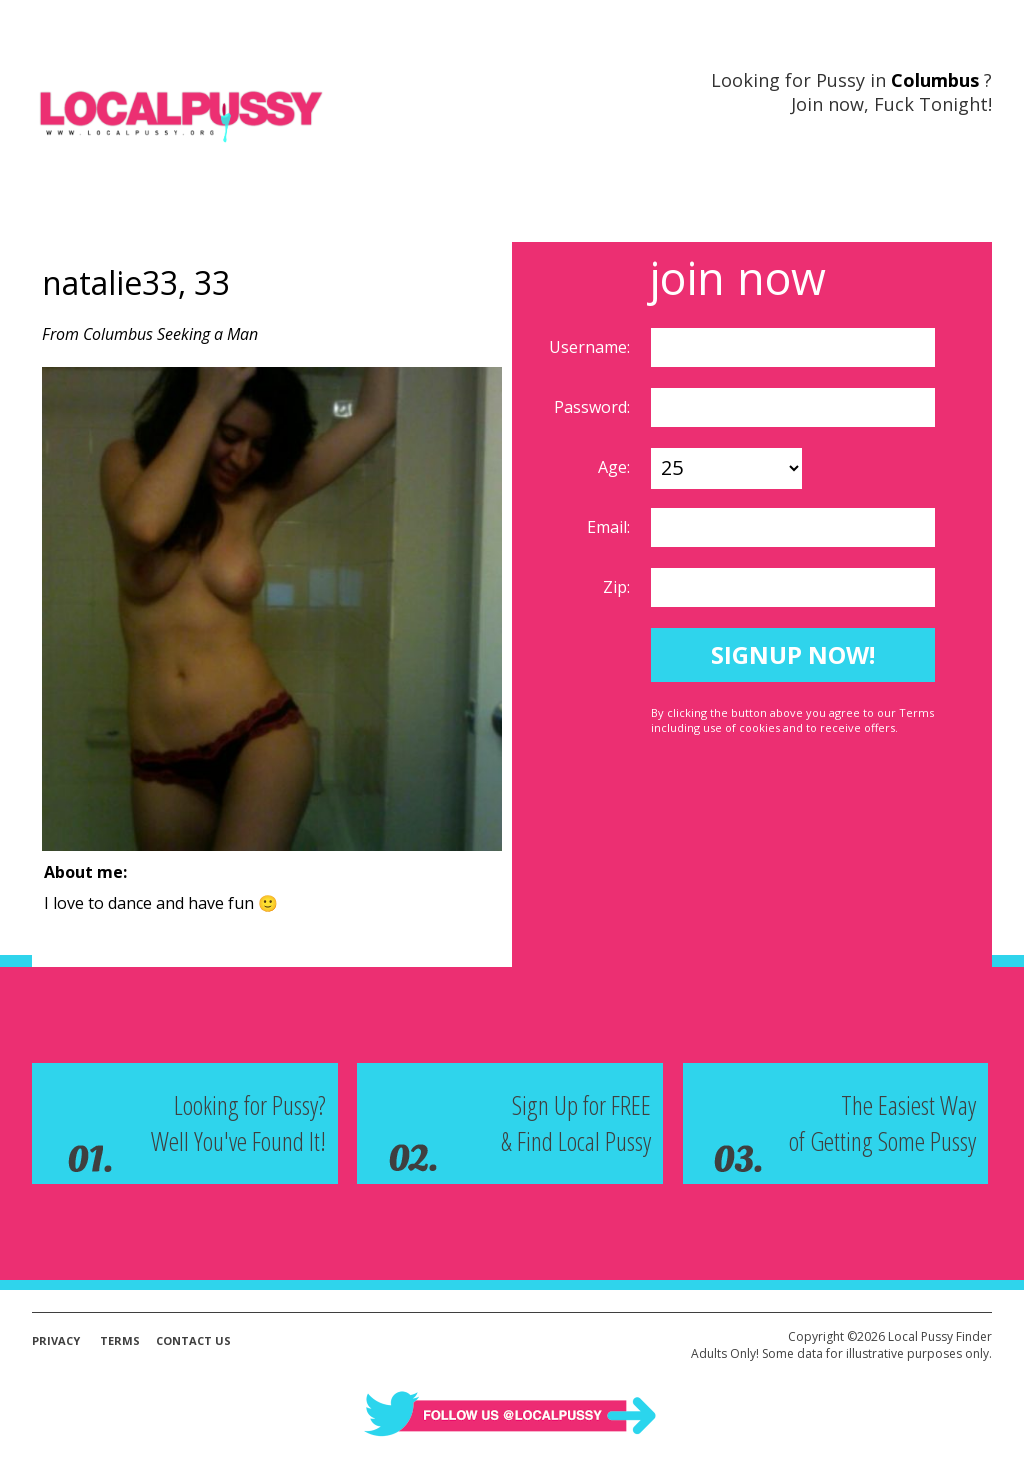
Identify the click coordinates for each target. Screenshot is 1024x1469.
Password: (594, 407)
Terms (120, 1340)
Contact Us (193, 1340)
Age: (616, 467)
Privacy (56, 1340)
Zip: (618, 587)
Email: (610, 527)
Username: (591, 347)
